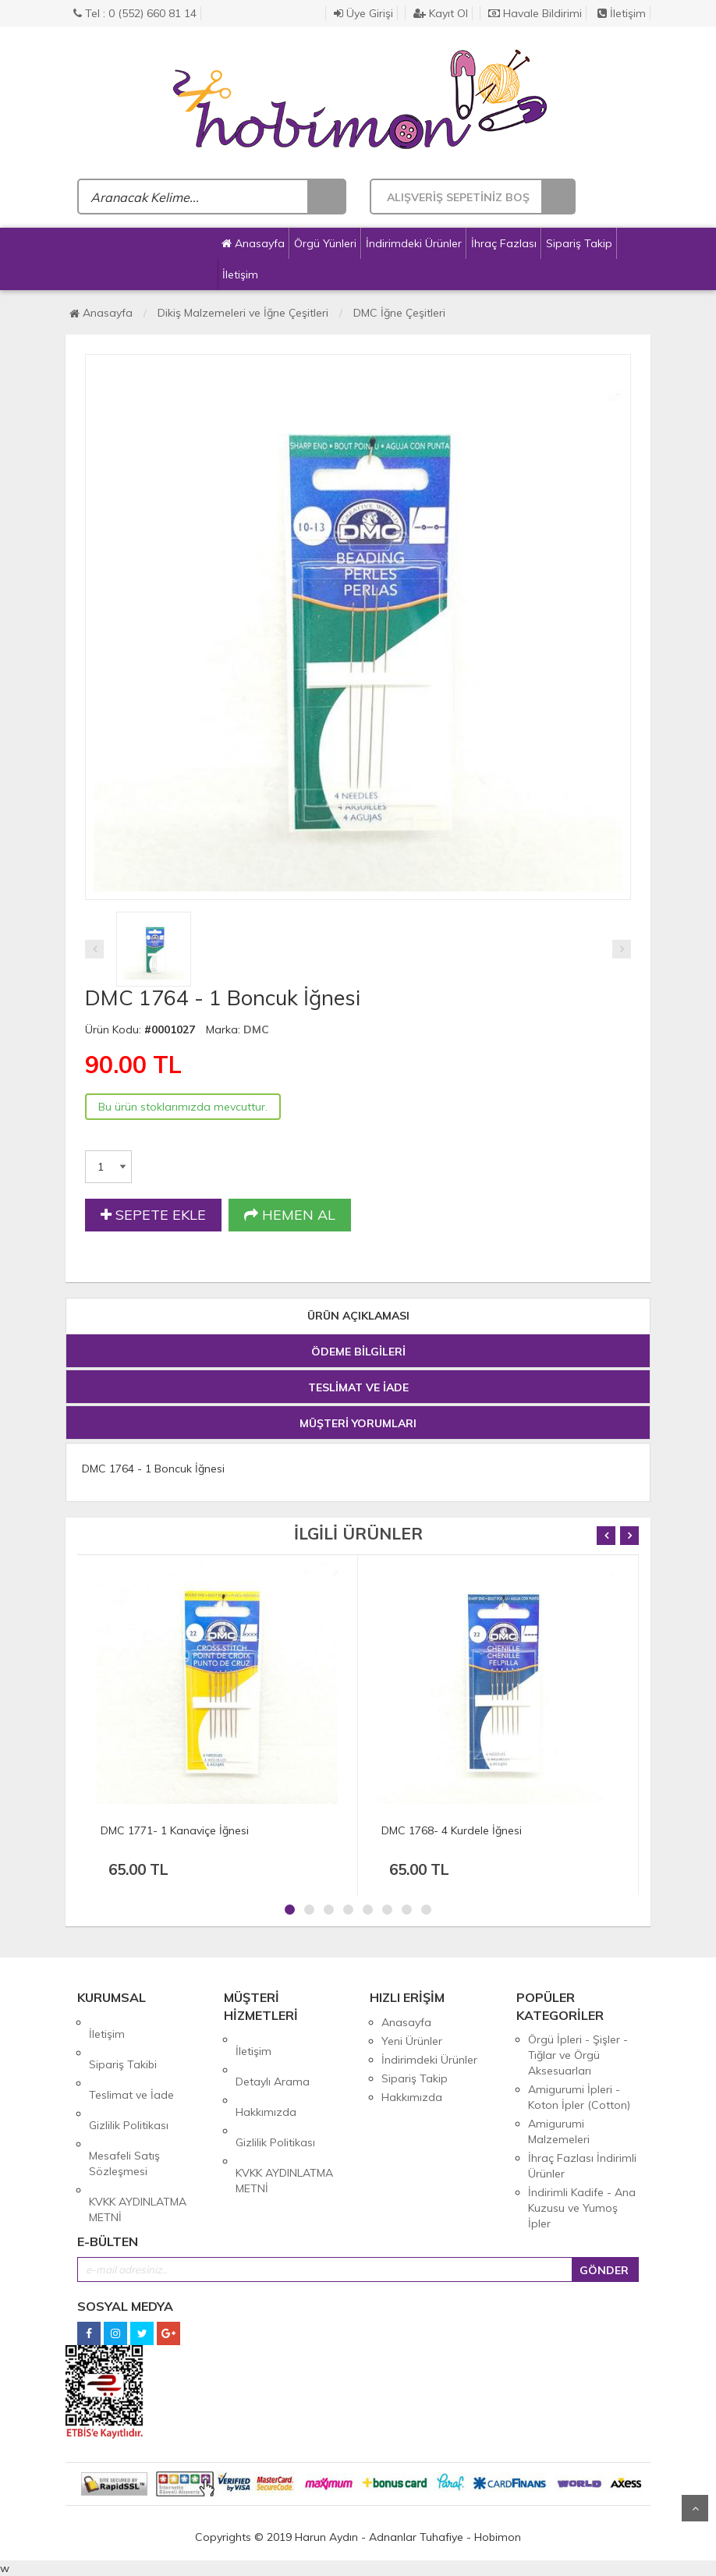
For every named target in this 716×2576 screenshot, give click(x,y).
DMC (256, 1029)
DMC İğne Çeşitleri (399, 313)
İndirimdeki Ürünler (414, 243)
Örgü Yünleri (325, 243)
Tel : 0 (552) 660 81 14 (135, 13)
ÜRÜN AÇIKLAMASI (358, 1316)
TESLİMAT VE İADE (358, 1387)
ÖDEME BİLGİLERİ (358, 1352)
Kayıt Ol (440, 13)
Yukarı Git (695, 2508)
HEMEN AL (289, 1215)
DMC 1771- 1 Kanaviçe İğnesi (175, 1830)
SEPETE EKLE (153, 1215)
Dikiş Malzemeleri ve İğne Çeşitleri (243, 313)
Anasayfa (253, 243)
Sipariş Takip (579, 243)
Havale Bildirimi (535, 13)
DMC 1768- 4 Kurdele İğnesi (451, 1830)
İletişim (621, 13)
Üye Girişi (363, 13)
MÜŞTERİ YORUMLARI (358, 1423)
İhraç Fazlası (504, 243)
